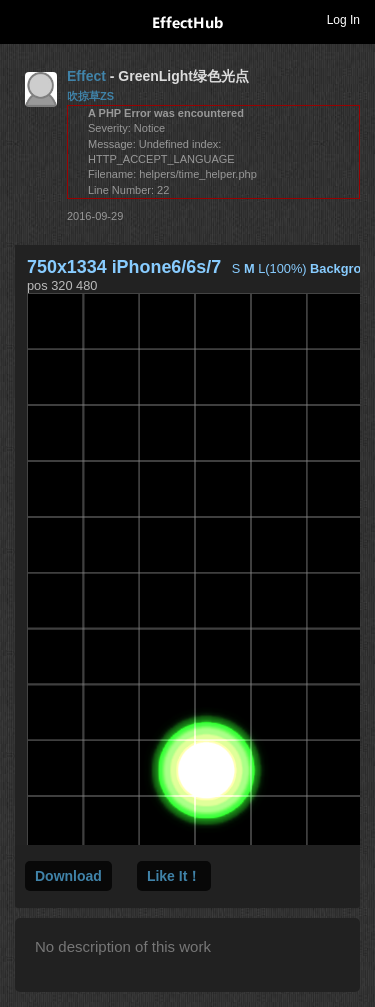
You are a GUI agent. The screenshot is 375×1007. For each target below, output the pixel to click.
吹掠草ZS (90, 96)
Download (68, 876)
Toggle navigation (24, 19)
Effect (86, 76)
